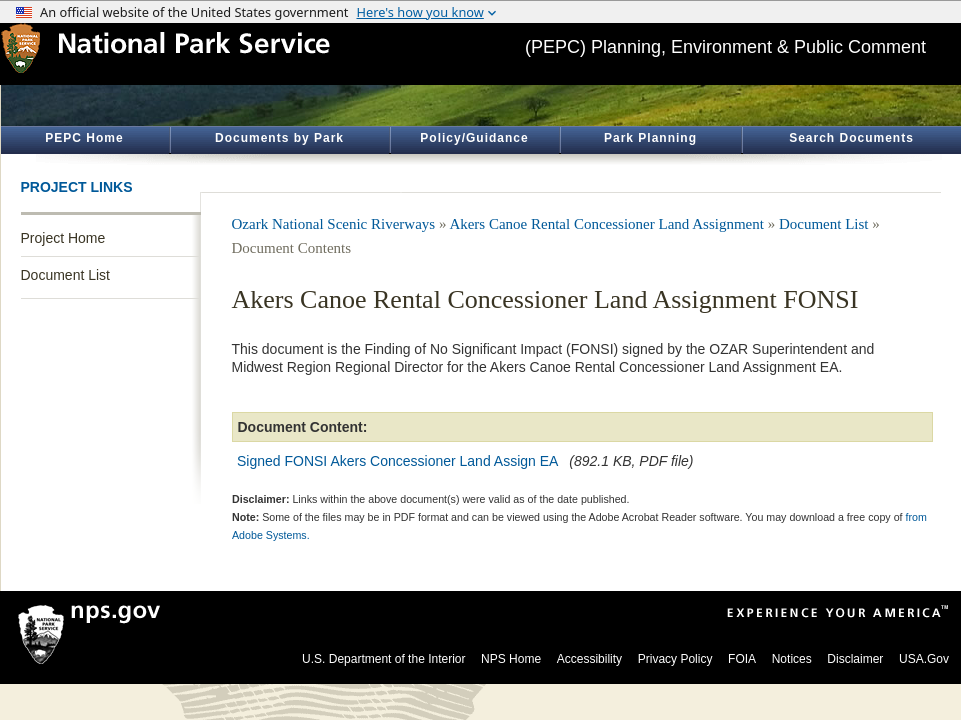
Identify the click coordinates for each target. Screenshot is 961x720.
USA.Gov (924, 659)
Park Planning (650, 138)
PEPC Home (84, 138)
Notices (792, 659)
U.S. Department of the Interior (383, 659)
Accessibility (589, 659)
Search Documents (851, 138)
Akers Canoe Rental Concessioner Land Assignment (608, 224)
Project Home (63, 238)
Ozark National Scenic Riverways (334, 224)
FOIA (742, 659)
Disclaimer (855, 659)
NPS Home (511, 659)
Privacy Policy (675, 659)
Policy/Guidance (474, 138)
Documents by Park (279, 138)
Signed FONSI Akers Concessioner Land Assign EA (397, 461)
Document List (65, 275)
